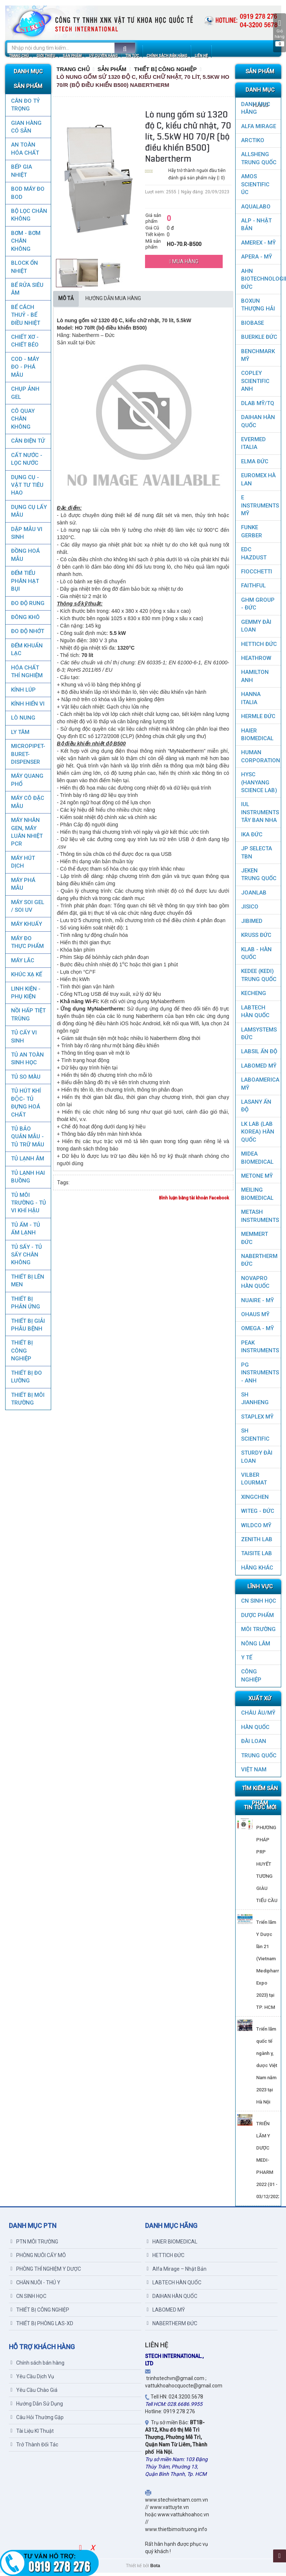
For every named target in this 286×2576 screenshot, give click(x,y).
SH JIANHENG (255, 1402)
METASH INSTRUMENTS (260, 1219)
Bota (155, 2569)
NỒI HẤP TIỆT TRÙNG (28, 1018)
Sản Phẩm (112, 72)
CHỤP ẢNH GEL (25, 396)
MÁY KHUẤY (26, 927)
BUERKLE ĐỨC (259, 340)
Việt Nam (253, 1773)
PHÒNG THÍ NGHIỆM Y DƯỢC (46, 2272)
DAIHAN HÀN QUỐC (258, 424)
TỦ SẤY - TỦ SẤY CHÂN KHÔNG (26, 1258)
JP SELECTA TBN (256, 855)
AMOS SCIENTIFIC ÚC (255, 187)
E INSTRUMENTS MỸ (260, 509)
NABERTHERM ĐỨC (259, 1263)
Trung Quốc (258, 1759)
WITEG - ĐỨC (257, 1514)
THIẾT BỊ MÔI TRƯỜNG (27, 1402)
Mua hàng (183, 265)
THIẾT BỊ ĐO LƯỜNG (26, 1380)
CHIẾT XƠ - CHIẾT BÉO (24, 344)
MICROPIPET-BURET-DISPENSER (28, 757)
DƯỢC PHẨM (257, 1618)
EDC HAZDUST (253, 556)
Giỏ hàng (279, 32)
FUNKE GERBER (251, 534)
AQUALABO (256, 210)
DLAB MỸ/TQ (257, 406)
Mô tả (66, 302)
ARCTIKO (252, 143)
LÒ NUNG (23, 721)
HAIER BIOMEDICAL (257, 738)
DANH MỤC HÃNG (255, 111)
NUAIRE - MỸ (257, 1303)
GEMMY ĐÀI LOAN (256, 629)
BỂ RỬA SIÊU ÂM (27, 292)
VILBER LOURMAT (254, 1482)
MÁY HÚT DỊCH (23, 865)
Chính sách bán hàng (37, 2366)
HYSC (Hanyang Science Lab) (259, 785)
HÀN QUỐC (255, 1730)
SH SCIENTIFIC (255, 1438)
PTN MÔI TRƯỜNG (34, 2245)
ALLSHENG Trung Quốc (258, 161)
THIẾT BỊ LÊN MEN (27, 1284)
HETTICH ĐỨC (259, 647)
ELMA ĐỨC (254, 464)
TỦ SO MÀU (25, 1080)
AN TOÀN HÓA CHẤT (25, 152)
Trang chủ (73, 72)
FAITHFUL (253, 589)
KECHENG (253, 996)
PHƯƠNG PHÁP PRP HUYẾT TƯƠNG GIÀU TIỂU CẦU (267, 1867)
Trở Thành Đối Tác (34, 2448)
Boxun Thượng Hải (258, 308)
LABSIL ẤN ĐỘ (259, 1054)
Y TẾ (246, 1661)
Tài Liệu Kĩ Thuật (32, 2434)
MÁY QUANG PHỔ (27, 783)
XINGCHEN (255, 1500)
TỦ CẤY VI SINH (23, 1040)
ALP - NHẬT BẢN (256, 228)
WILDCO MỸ (256, 1528)
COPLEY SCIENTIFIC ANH (255, 384)
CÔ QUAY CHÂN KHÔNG (22, 422)
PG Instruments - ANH (260, 1376)
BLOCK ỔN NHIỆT (24, 270)
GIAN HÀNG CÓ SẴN (26, 130)
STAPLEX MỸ (257, 1420)
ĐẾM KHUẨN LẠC (26, 653)
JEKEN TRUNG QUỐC (258, 878)
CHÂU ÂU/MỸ (258, 1716)
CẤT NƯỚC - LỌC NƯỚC (26, 462)
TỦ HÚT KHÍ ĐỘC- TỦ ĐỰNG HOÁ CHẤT (25, 1106)
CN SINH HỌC (258, 1604)
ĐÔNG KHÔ (25, 620)
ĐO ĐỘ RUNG (27, 606)
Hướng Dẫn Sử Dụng (37, 2407)
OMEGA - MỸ (257, 1331)
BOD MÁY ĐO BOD (27, 196)
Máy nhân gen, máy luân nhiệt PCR (26, 835)
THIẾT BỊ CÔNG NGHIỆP (21, 1354)
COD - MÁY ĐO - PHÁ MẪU (25, 370)
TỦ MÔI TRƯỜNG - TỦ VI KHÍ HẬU (28, 1206)
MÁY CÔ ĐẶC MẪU (27, 805)
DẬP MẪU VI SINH (26, 536)
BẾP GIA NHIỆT (21, 174)
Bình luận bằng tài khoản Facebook (194, 1201)
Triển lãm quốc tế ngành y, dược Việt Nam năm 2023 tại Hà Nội (266, 2068)
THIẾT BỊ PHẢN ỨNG (25, 1306)
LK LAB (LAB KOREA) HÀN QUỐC (257, 1135)
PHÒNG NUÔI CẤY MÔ (38, 2259)
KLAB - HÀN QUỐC (256, 956)
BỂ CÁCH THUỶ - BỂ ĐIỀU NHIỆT (25, 318)
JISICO (249, 910)
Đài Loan (253, 1744)
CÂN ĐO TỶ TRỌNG (25, 108)
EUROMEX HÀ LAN (258, 482)
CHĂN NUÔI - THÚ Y (35, 2286)
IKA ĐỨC (251, 837)
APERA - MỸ (256, 260)
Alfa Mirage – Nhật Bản (176, 2272)
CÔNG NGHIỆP (251, 1679)
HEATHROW (256, 661)
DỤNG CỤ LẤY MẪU (28, 514)
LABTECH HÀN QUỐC (255, 1015)
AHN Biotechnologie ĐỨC (261, 282)
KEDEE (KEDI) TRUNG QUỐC (258, 978)
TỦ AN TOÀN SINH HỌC (27, 1062)
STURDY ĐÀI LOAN (256, 1460)
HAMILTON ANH (255, 679)
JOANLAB (253, 896)
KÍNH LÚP (23, 693)
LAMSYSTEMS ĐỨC (259, 1037)
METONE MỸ (257, 1179)
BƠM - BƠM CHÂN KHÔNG (25, 244)
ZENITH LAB (256, 1542)
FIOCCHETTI (256, 575)
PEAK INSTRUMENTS (260, 1350)
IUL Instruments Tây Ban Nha (260, 815)
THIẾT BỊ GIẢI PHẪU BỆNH (28, 1328)
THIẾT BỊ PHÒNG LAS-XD (42, 2327)
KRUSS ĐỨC (256, 938)
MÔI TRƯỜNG (258, 1632)
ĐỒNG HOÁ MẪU (25, 558)
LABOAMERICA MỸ (260, 1087)
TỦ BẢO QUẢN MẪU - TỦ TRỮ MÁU (27, 1140)
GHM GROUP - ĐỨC (258, 607)
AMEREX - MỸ (258, 246)
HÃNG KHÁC (257, 1571)
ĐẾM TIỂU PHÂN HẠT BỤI (25, 584)
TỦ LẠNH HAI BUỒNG (28, 1180)
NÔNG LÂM (255, 1647)
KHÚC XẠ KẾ (26, 977)
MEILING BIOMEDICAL (257, 1197)
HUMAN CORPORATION (260, 759)
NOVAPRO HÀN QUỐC (255, 1285)
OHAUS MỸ (255, 1317)
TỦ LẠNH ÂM (27, 1162)
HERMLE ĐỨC (258, 719)
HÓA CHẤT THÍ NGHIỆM (26, 675)
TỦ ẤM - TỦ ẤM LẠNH (25, 1232)
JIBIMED (251, 924)
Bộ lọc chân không (29, 218)
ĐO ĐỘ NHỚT (27, 634)
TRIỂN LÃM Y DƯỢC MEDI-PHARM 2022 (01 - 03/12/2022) (269, 2163)
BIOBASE (252, 326)
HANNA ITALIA (251, 701)
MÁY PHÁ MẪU (23, 887)
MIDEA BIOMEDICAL (257, 1161)
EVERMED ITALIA (253, 446)
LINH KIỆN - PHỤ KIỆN (25, 996)
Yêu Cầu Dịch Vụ (32, 2380)
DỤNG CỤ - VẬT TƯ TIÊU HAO (27, 488)
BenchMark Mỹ (258, 358)
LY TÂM (20, 735)
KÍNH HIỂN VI (27, 707)
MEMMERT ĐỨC (254, 1241)
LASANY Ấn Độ (256, 1109)
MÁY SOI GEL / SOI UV (27, 909)
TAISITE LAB (256, 1556)
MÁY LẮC (22, 963)
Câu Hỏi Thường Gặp (37, 2421)
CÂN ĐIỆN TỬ (28, 444)
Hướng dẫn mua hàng (113, 302)
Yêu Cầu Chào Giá (34, 2393)
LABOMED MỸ (258, 1069)
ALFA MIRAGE (258, 129)
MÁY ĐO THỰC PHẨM (27, 945)
